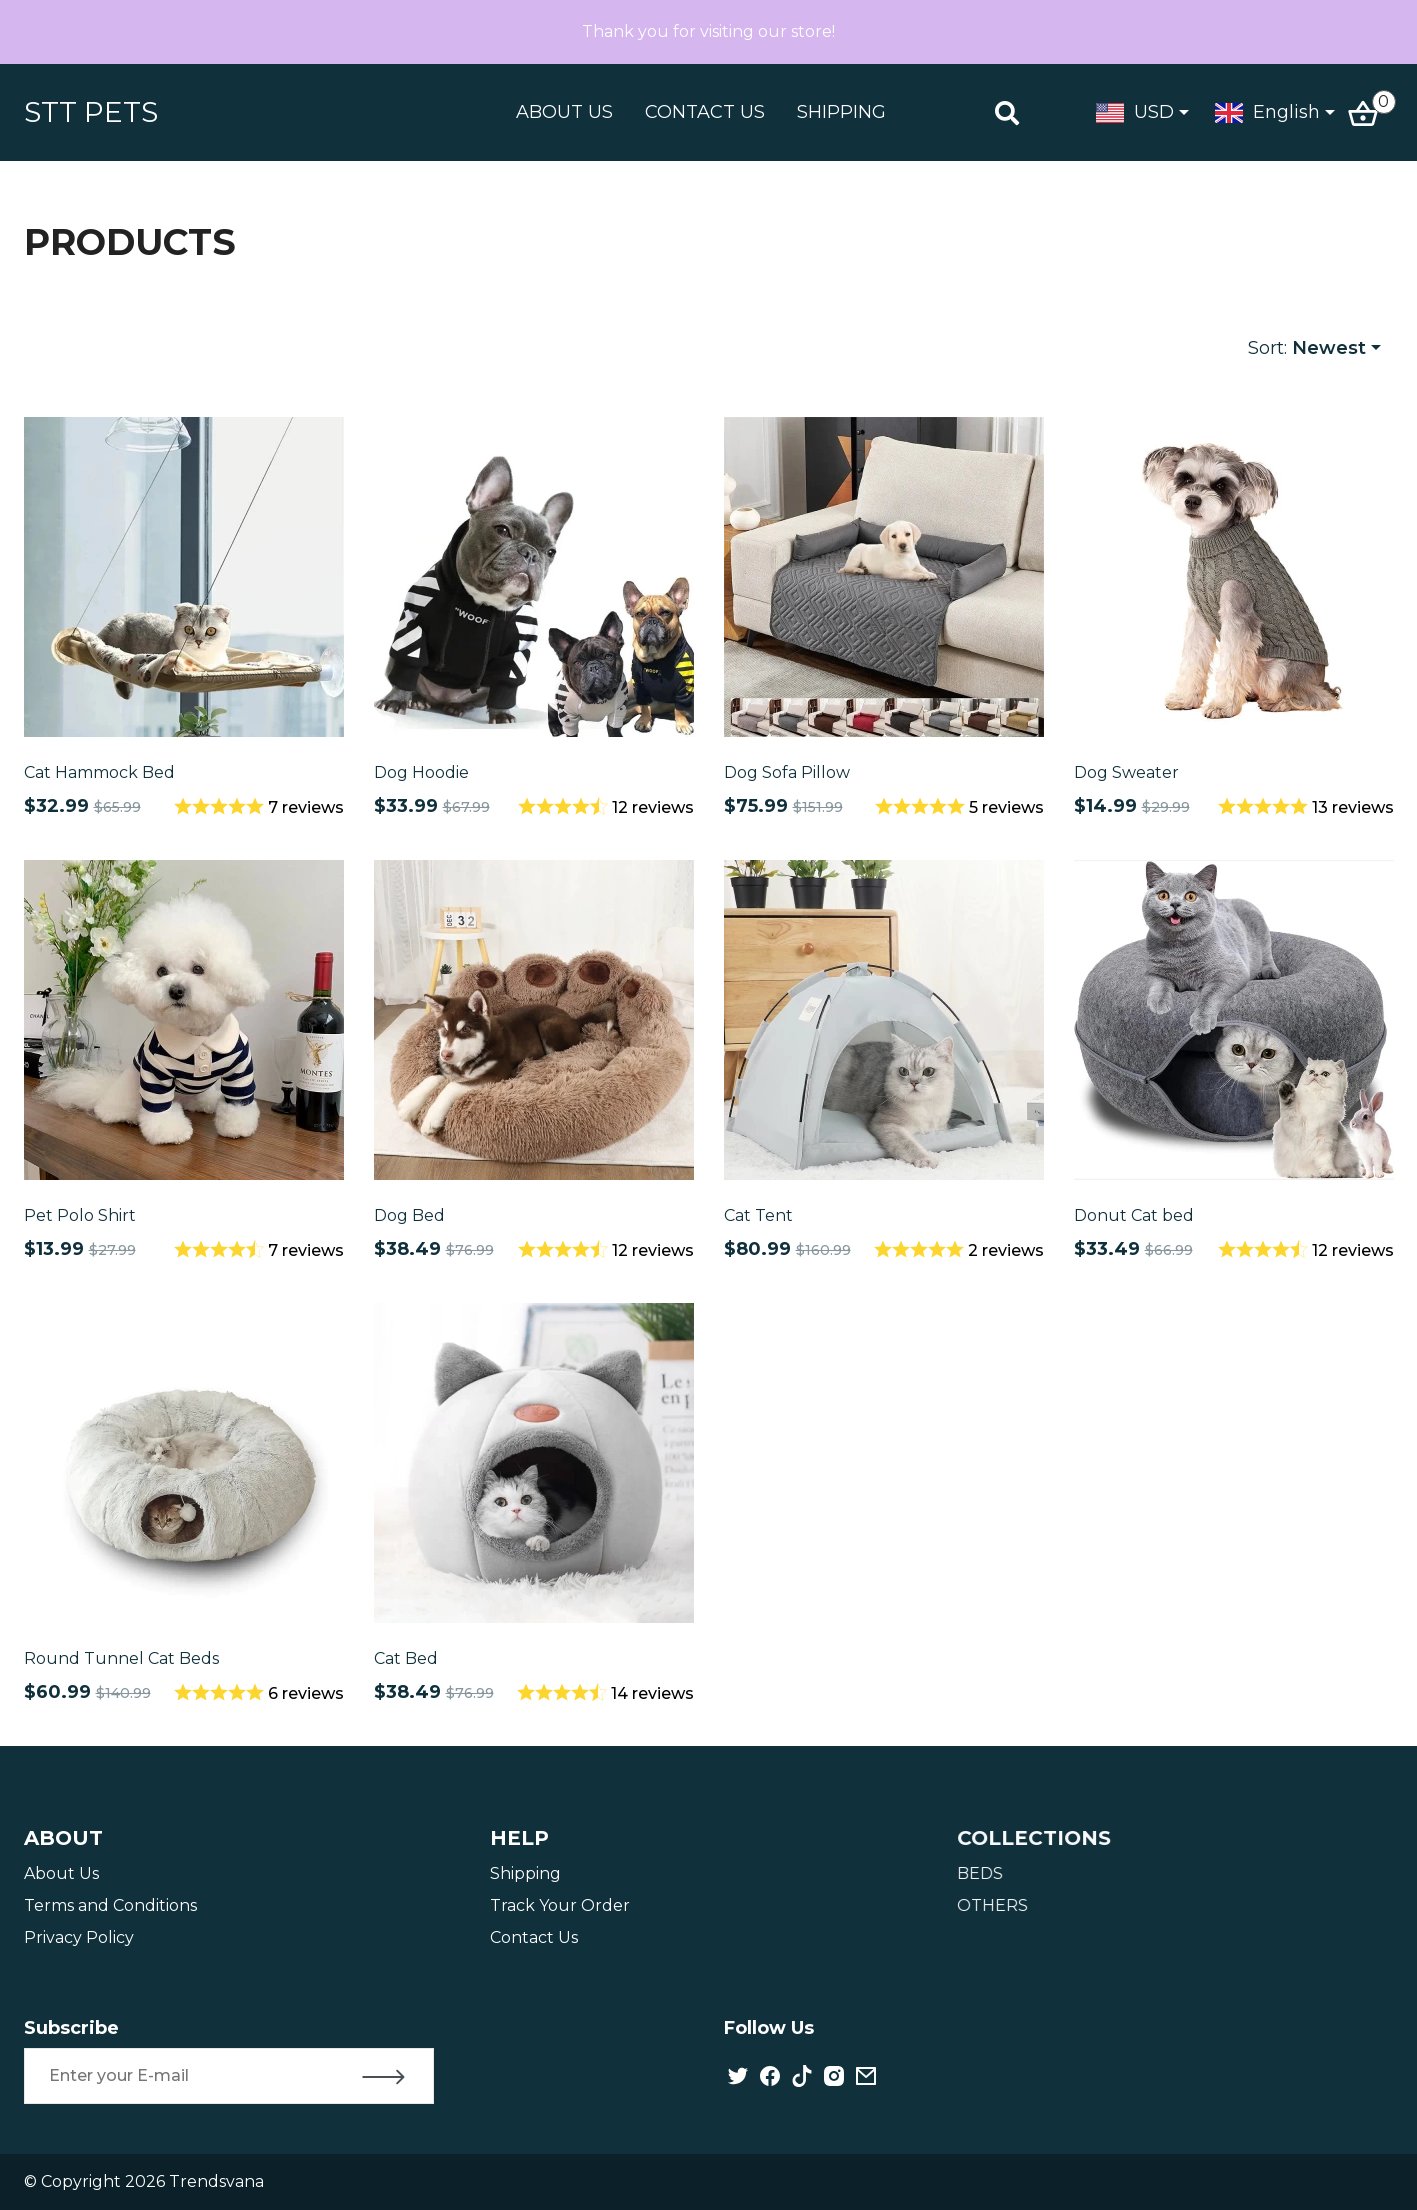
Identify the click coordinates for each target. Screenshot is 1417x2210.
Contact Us (538, 1937)
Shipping (529, 1873)
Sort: (1307, 348)
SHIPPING (841, 112)
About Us (63, 1873)
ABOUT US (564, 112)
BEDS (984, 1873)
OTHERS (996, 1905)
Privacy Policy (81, 1937)
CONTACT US (705, 112)
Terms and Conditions (112, 1905)
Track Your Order (564, 1905)
